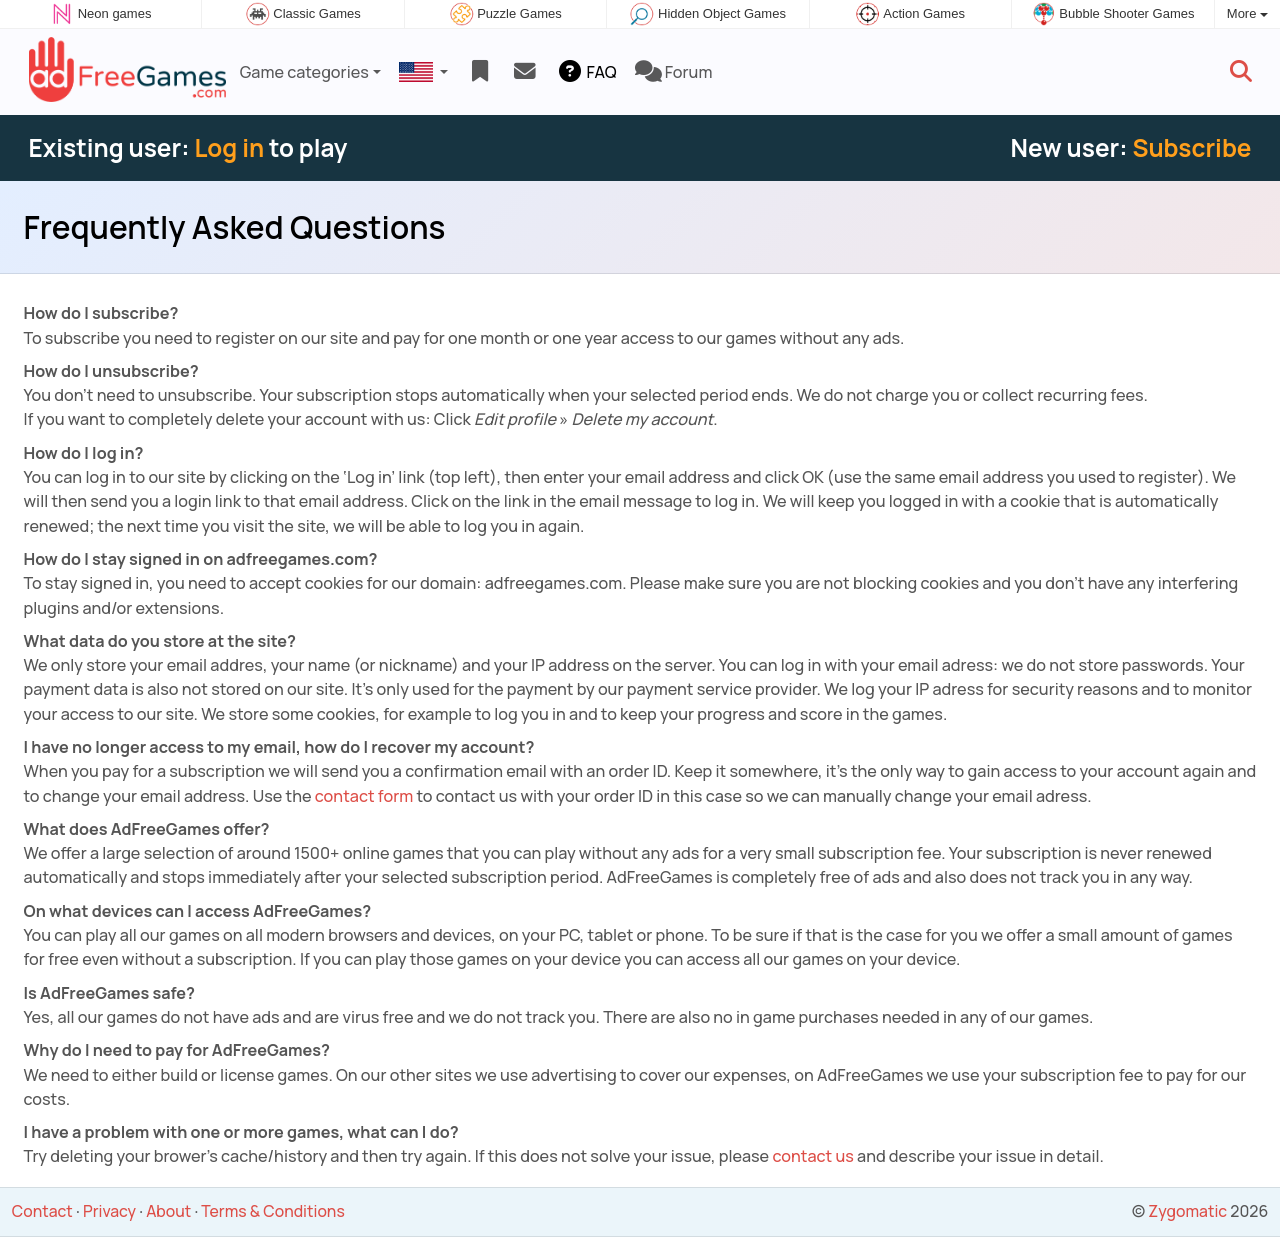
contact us (812, 1156)
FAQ (586, 72)
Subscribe (1191, 147)
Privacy (109, 1211)
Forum (674, 72)
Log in (229, 147)
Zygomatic (1187, 1211)
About (168, 1211)
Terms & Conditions (272, 1211)
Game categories (304, 72)
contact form (364, 796)
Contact (42, 1211)
